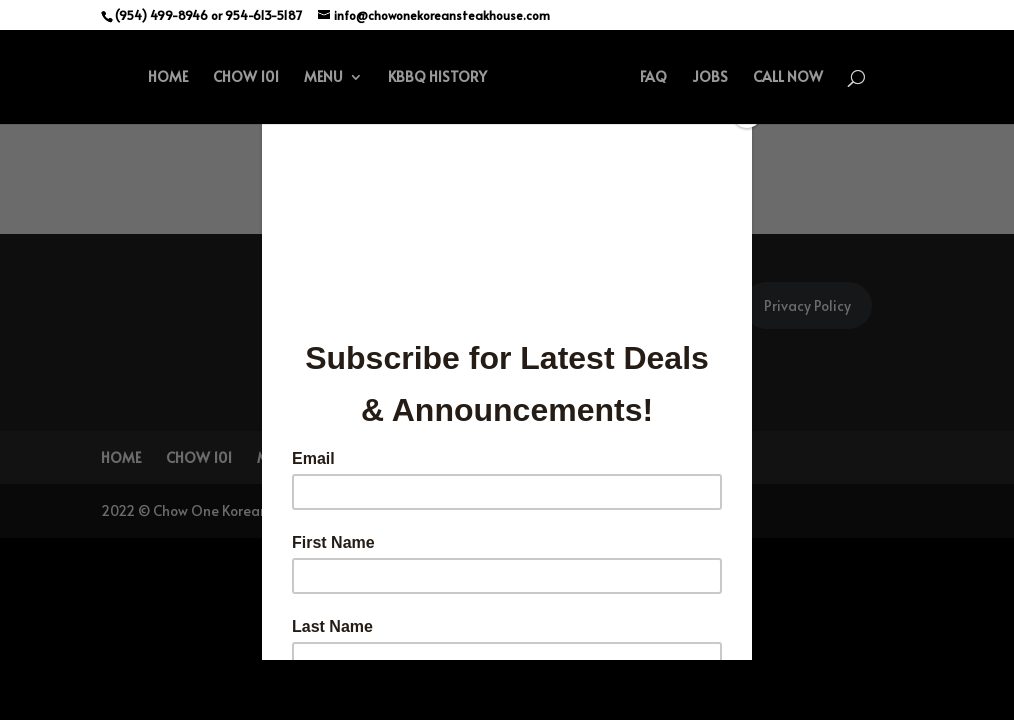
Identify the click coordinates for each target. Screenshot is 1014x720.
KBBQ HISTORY (437, 78)
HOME (168, 78)
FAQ (653, 78)
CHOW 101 (246, 78)
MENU (323, 78)
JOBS (710, 78)
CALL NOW (788, 78)
